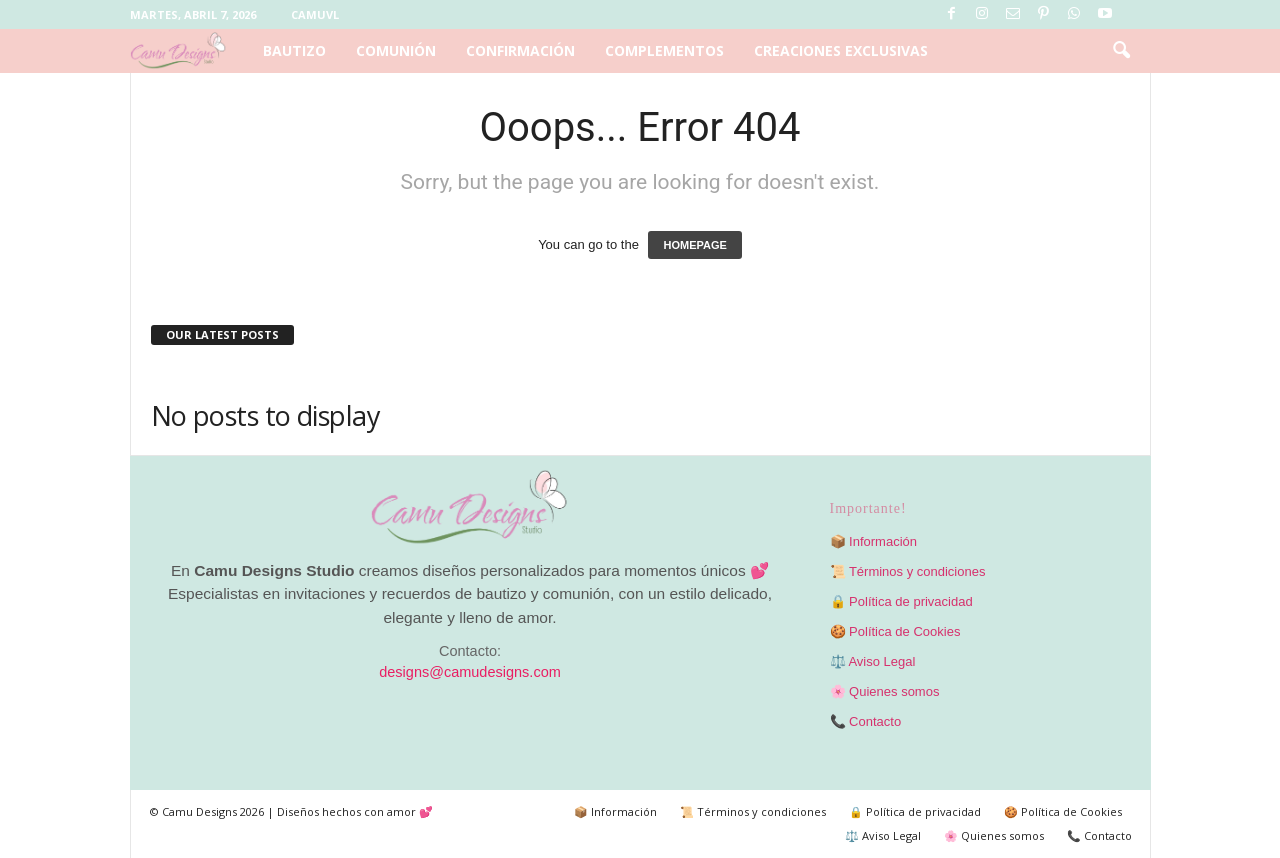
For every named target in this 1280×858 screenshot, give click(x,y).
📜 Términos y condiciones (908, 571)
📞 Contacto (866, 721)
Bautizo (294, 50)
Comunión (396, 50)
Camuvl (315, 14)
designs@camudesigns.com (470, 672)
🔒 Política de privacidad (901, 601)
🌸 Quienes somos (885, 691)
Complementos (664, 50)
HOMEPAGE (694, 245)
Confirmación (520, 50)
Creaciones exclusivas (841, 50)
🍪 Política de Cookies (895, 631)
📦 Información (874, 541)
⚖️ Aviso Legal (873, 661)
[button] (1121, 51)
